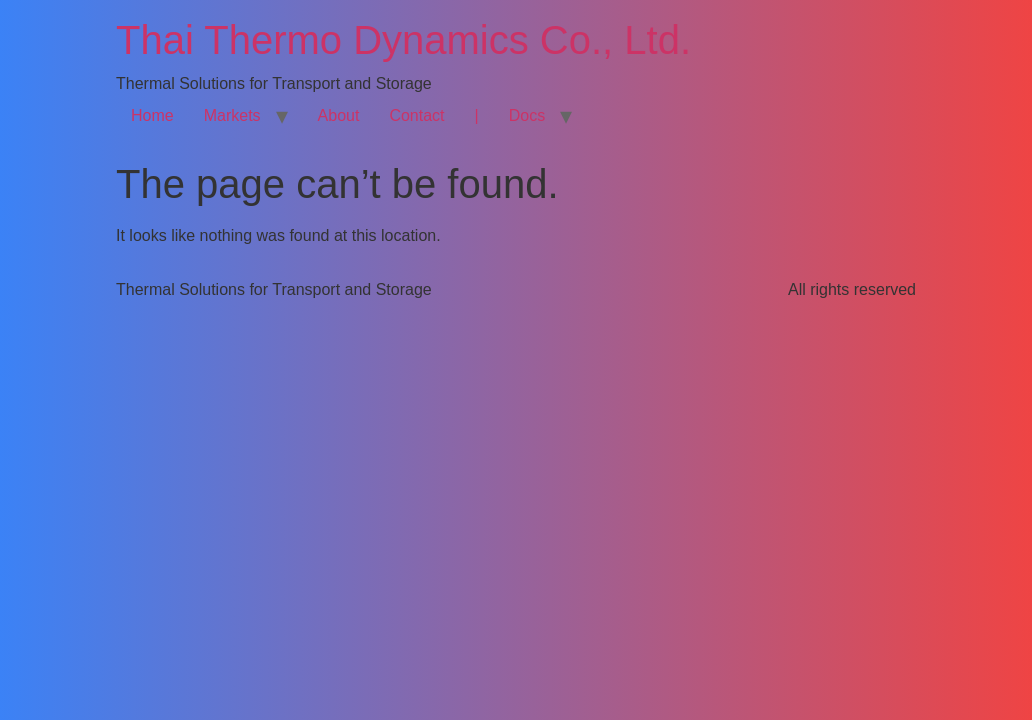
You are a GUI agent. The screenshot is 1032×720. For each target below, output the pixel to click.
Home (152, 115)
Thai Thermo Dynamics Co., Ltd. (403, 40)
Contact (416, 115)
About (339, 115)
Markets (232, 115)
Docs (527, 115)
